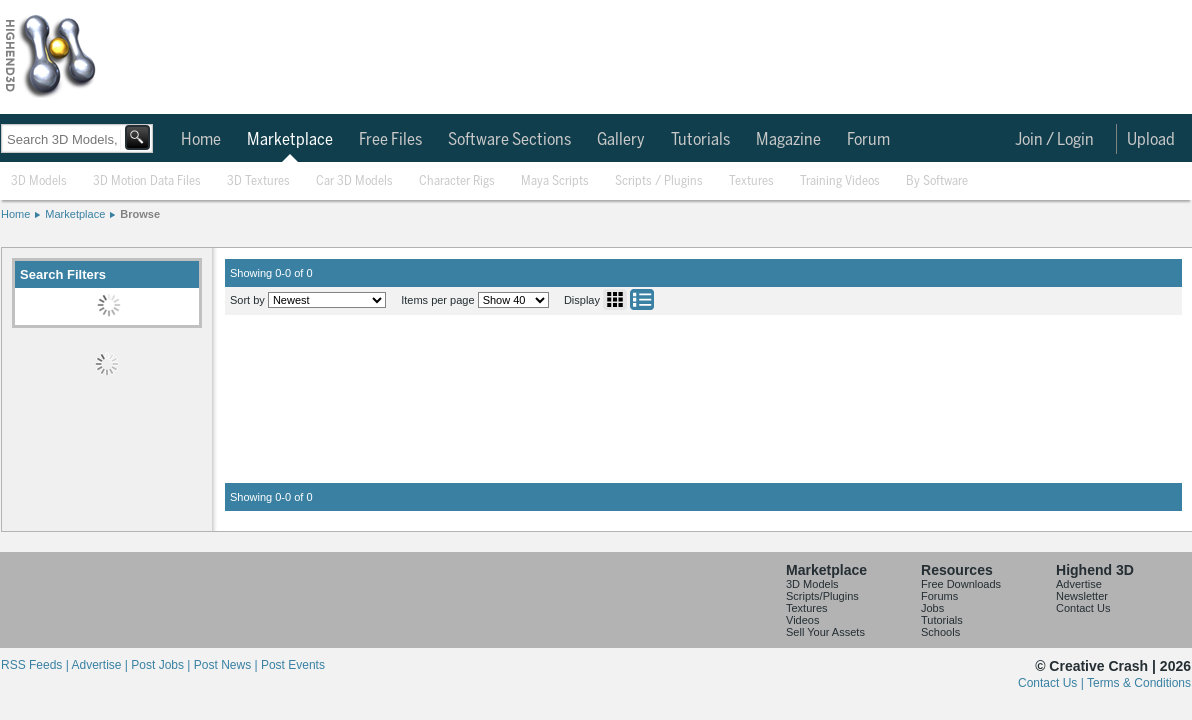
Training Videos (840, 181)
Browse (140, 214)
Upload (1151, 140)
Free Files (390, 140)
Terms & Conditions (1139, 683)
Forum (868, 140)
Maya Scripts (555, 181)
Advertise (1079, 584)
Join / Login (1054, 140)
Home (201, 140)
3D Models (39, 181)
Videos (802, 620)
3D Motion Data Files (147, 181)
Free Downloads (961, 584)
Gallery (621, 140)
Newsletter (1082, 596)
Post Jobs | (162, 665)
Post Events (293, 665)
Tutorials (700, 140)
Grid (615, 299)
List (642, 299)
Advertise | (101, 665)
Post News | (227, 665)
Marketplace (290, 140)
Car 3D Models (354, 181)
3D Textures (258, 181)
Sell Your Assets (825, 632)
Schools (940, 632)
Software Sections (509, 140)
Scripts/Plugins (822, 596)
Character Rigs (457, 181)
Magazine (788, 140)
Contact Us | (1052, 683)
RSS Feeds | (36, 665)
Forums (939, 596)
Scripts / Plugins (659, 181)
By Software (937, 181)
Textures (751, 181)
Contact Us (1083, 608)
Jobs (932, 608)
